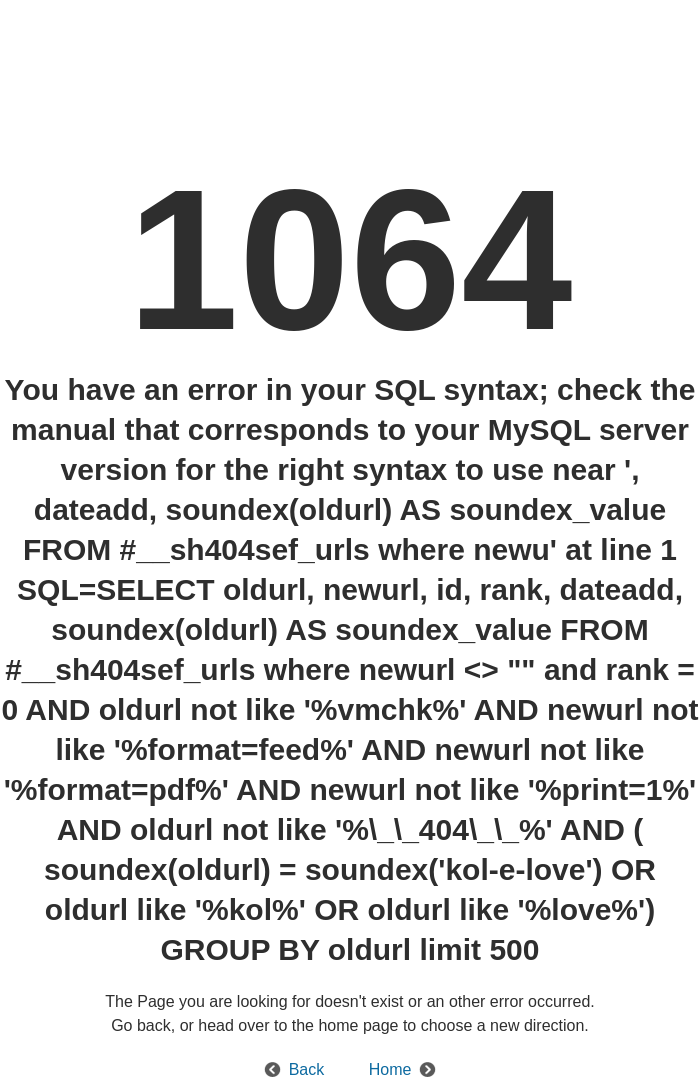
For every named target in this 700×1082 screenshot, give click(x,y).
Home (390, 1069)
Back (307, 1069)
